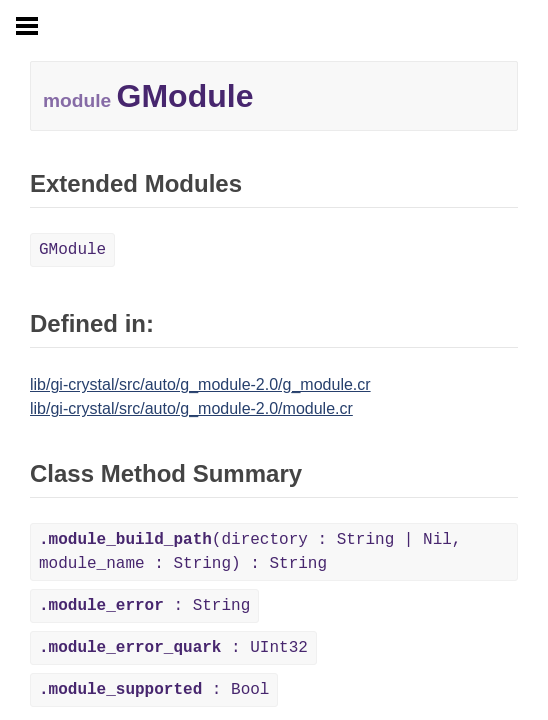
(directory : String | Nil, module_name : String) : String (250, 552)
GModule (72, 250)
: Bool (154, 690)
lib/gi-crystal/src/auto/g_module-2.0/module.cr (191, 408)
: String (144, 606)
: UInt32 (173, 648)
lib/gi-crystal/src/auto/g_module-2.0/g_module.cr (200, 384)
